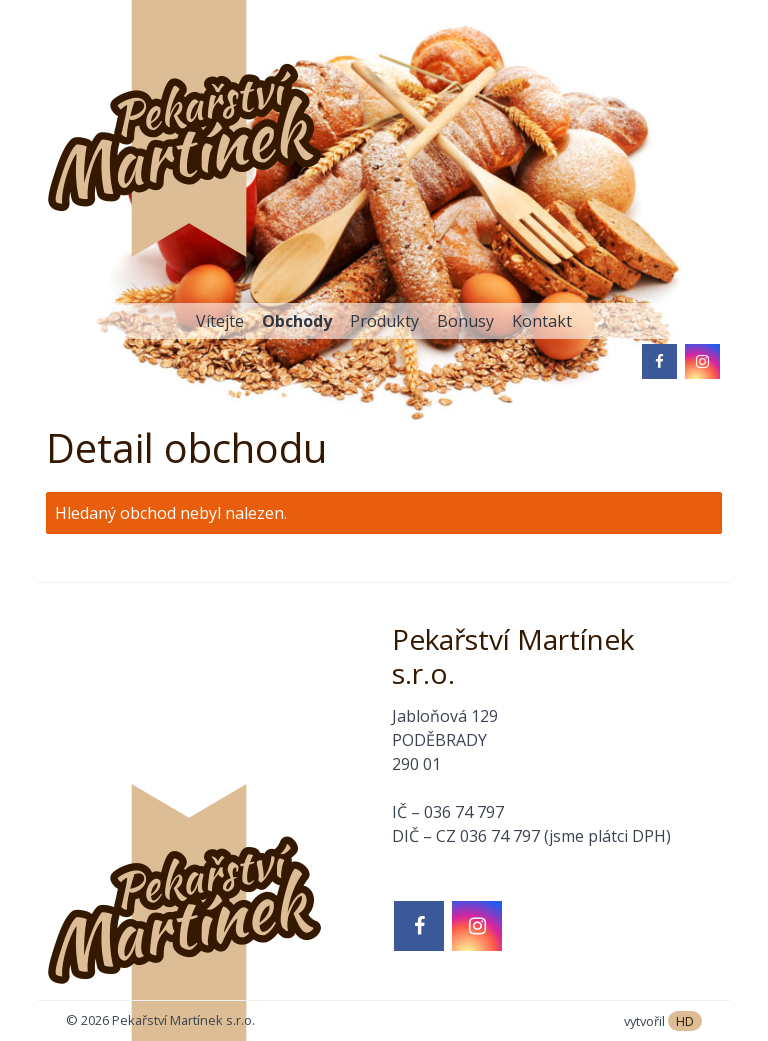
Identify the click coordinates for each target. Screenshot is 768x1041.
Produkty (384, 321)
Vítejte (220, 321)
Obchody (297, 321)
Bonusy (465, 321)
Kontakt (542, 321)
